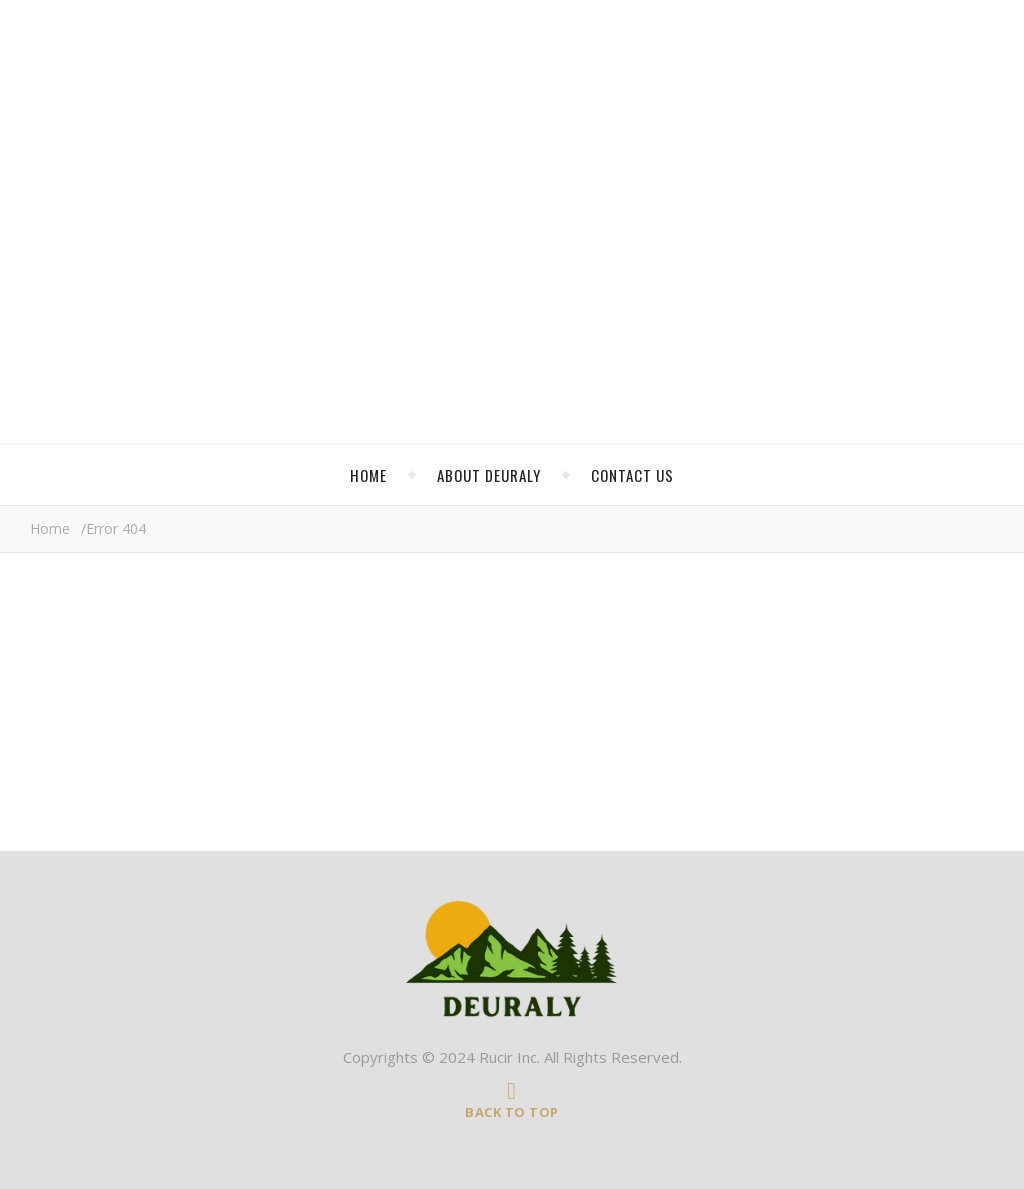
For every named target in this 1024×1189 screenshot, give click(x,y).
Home (368, 475)
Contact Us (632, 475)
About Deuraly (489, 475)
